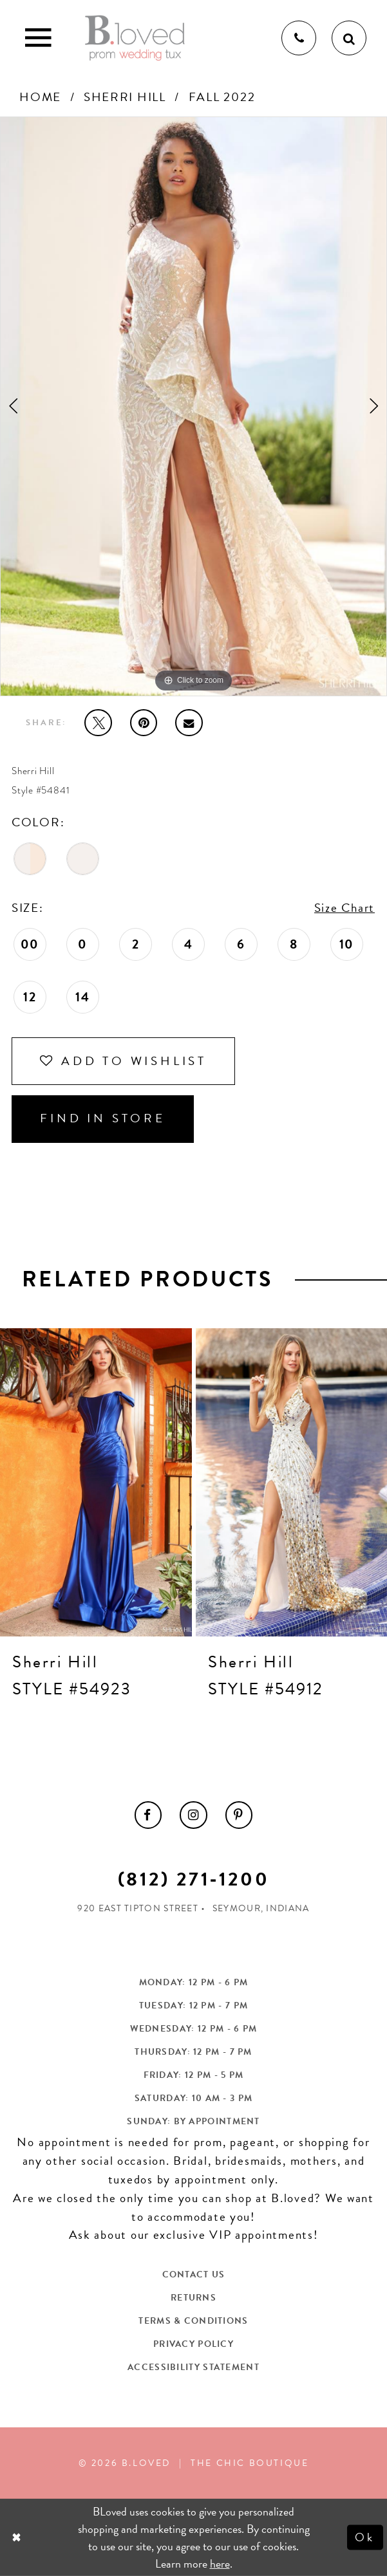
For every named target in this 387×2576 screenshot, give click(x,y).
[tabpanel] (193, 406)
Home (40, 97)
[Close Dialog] (18, 2537)
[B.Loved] (135, 37)
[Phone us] (298, 38)
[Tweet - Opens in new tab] (97, 722)
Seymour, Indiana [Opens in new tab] (261, 1908)
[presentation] (96, 1482)
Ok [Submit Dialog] (365, 2537)
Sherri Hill (125, 97)
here (220, 2563)
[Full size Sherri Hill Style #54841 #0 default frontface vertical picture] (193, 406)
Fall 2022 (222, 97)
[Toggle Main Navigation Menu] (38, 38)
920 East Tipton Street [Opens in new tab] (137, 1908)
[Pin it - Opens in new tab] (143, 722)
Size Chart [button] (344, 907)
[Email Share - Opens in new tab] (188, 722)
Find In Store (102, 1118)
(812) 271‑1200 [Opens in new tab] (193, 1879)
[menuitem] (148, 1814)
